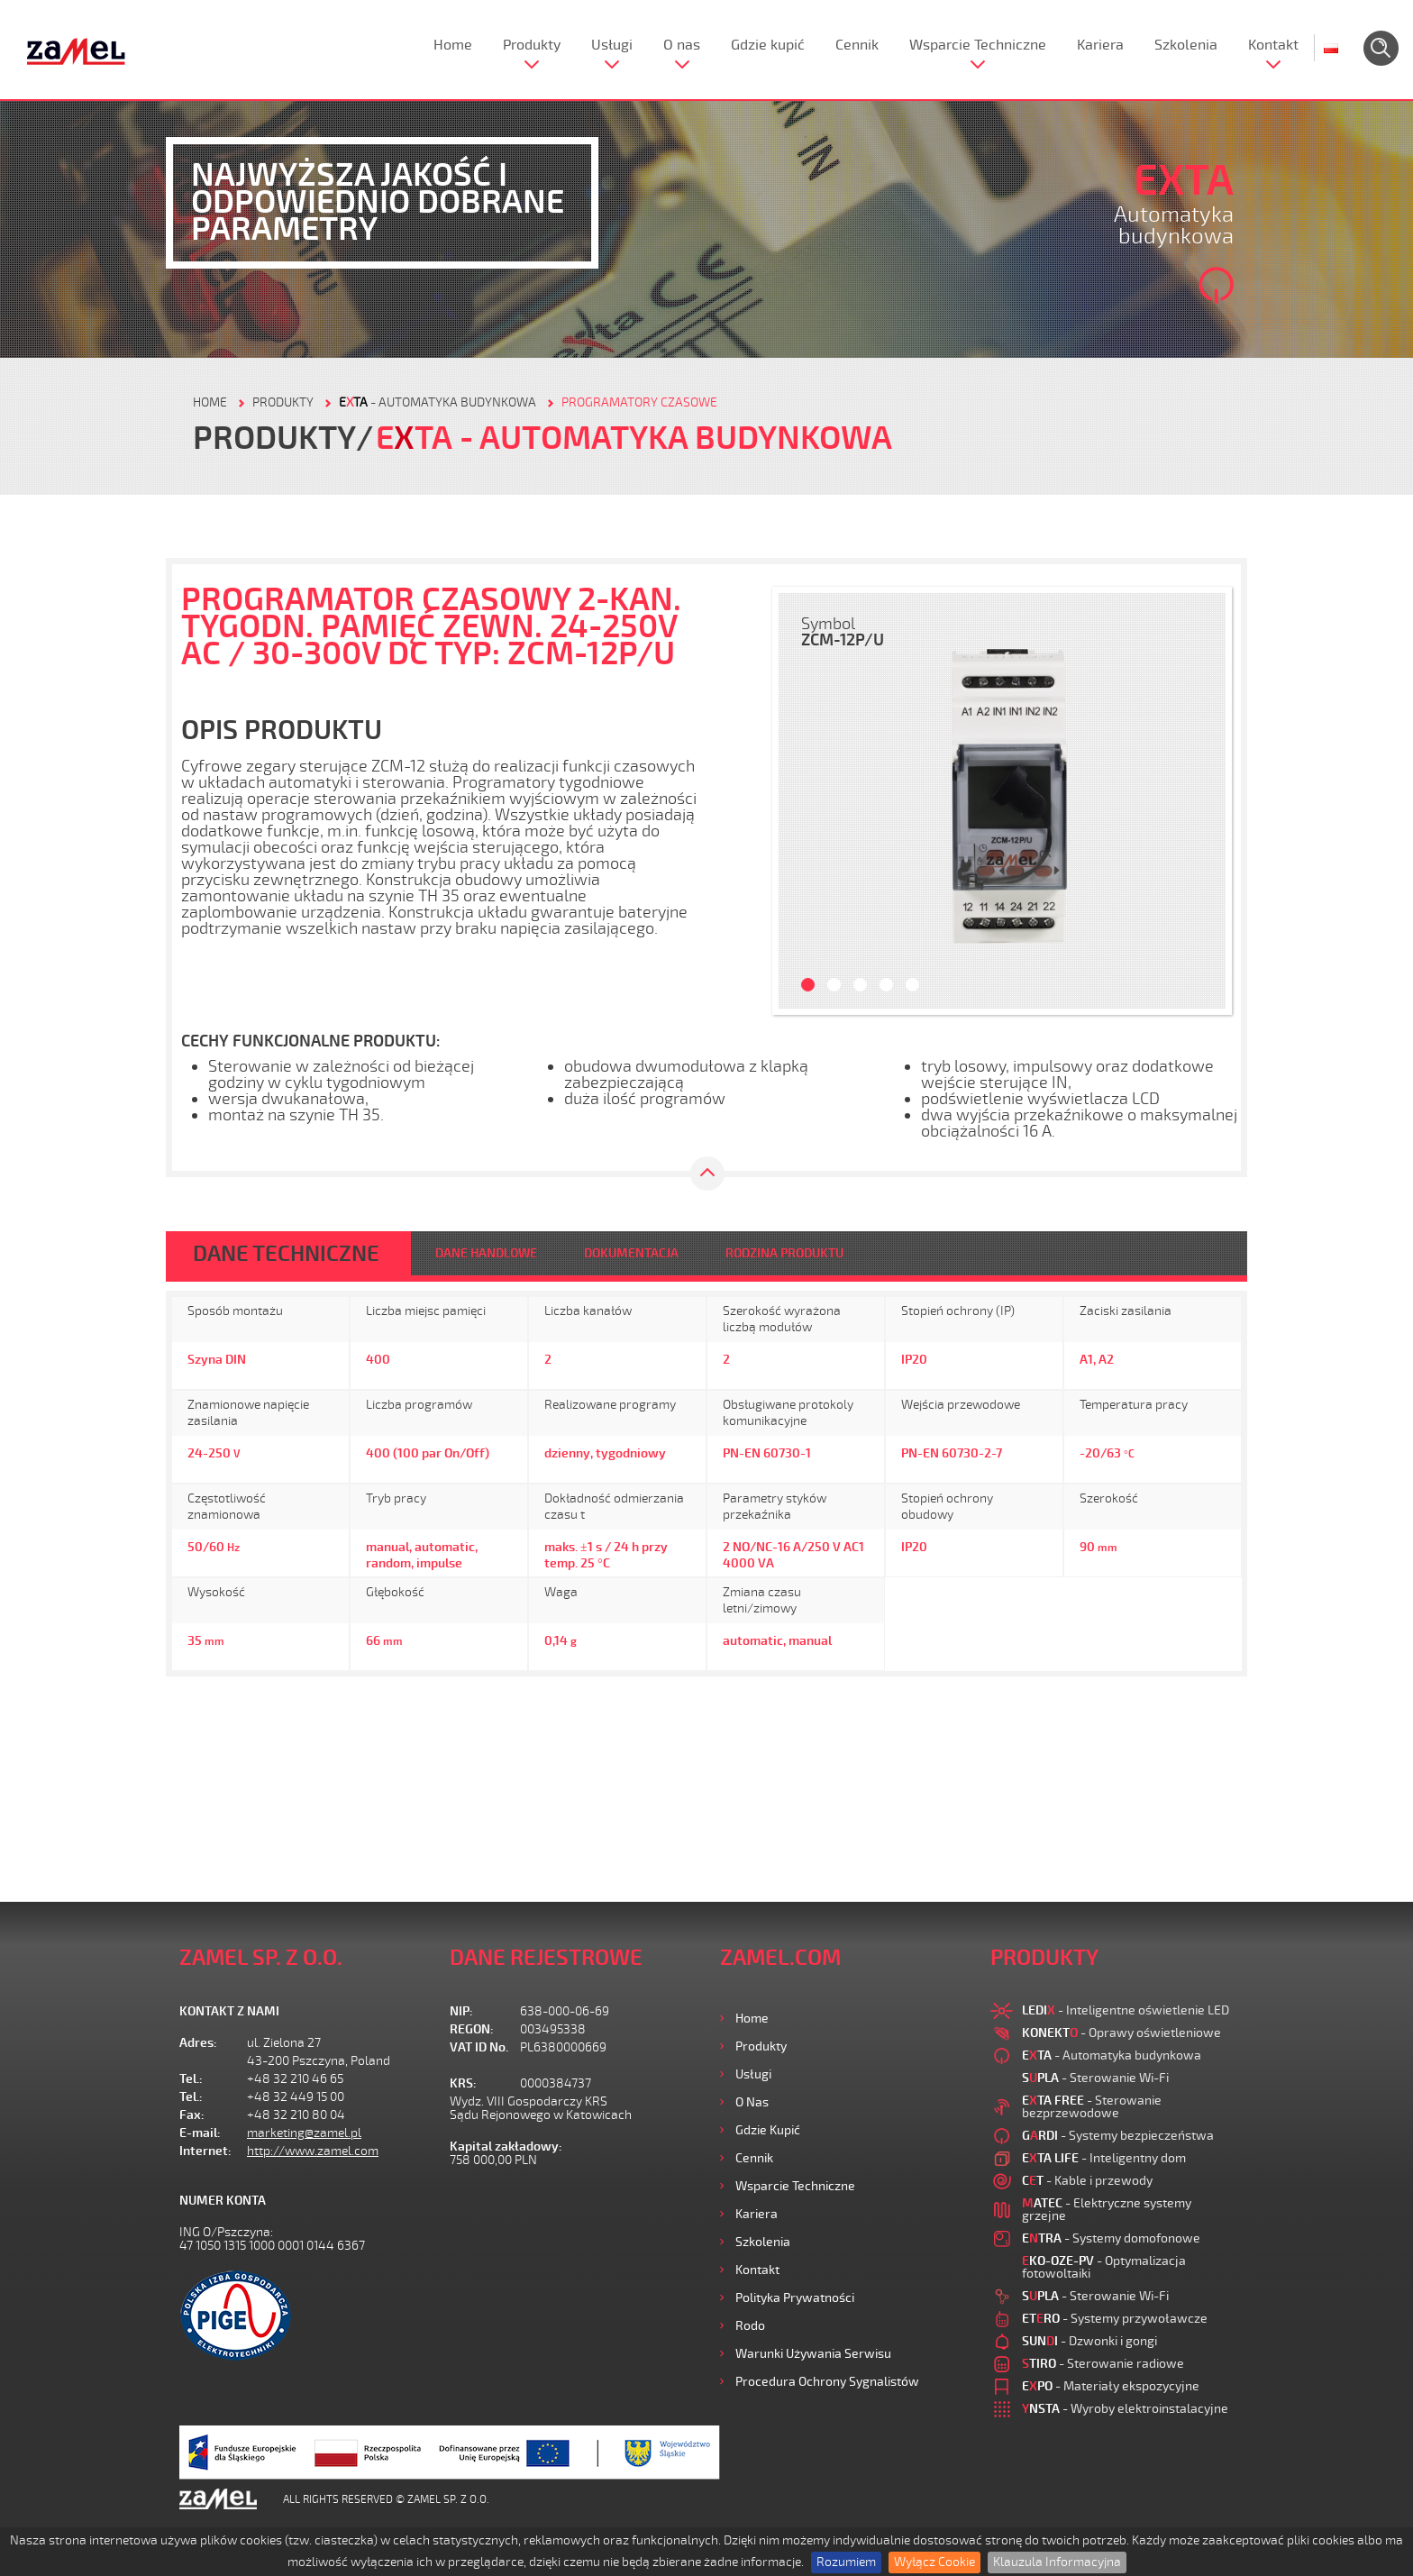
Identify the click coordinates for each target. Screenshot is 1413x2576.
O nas (681, 45)
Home (452, 45)
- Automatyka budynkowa (437, 402)
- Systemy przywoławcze (1115, 2318)
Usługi (612, 45)
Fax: (192, 2115)
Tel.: (191, 2079)
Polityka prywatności (794, 2298)
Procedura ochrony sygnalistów (827, 2381)
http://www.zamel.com (312, 2151)
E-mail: (200, 2133)
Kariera (1100, 45)
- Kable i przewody (1087, 2180)
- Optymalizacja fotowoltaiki (1104, 2267)
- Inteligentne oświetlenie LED (1125, 2010)
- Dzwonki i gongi (1089, 2341)
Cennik (857, 45)
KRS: (463, 2083)
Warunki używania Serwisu (813, 2353)
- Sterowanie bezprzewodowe (1092, 2107)
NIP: (461, 2011)
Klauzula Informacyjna (1057, 2562)
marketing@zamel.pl (304, 2133)
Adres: (198, 2043)
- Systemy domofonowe (1111, 2238)
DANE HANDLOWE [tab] (486, 1253)
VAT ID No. (479, 2047)
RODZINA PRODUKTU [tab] (784, 1253)
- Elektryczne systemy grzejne (1106, 2210)
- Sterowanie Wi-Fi (1095, 2078)
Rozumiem (846, 2562)
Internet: (205, 2151)
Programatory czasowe (639, 402)
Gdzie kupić (768, 45)
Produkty (532, 45)
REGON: (472, 2029)
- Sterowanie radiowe (1103, 2363)
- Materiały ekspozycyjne (1110, 2386)
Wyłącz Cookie (934, 2562)
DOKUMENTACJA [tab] (631, 1253)
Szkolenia (1185, 45)
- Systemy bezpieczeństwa (1118, 2135)
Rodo (750, 2326)
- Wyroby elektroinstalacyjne (1125, 2408)
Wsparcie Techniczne (977, 45)
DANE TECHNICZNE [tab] (286, 1253)
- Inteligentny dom (1104, 2158)
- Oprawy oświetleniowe (1121, 2033)
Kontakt (1273, 45)
